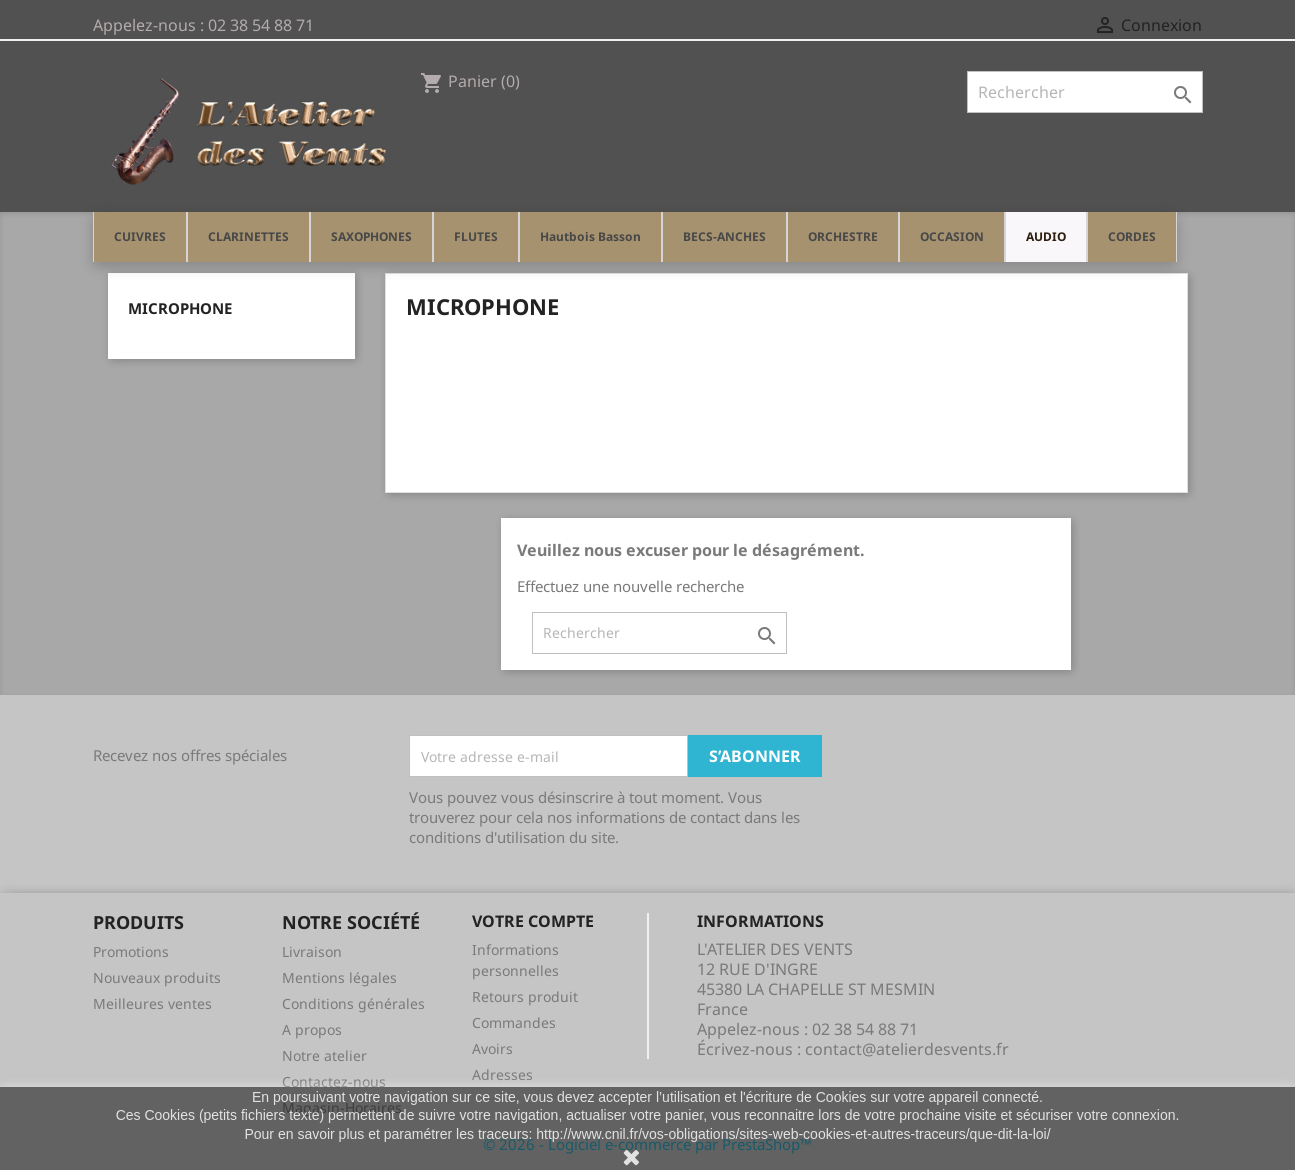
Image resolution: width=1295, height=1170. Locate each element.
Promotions (131, 951)
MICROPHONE (180, 308)
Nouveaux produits (157, 977)
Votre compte (533, 921)
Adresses (502, 1074)
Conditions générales (353, 1003)
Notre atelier (324, 1055)
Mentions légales (339, 977)
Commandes (514, 1022)
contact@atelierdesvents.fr (907, 1049)
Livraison (312, 951)
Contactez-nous (334, 1081)
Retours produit (525, 996)
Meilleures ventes (152, 1003)
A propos (312, 1029)
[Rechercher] (1085, 92)
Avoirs (492, 1048)
